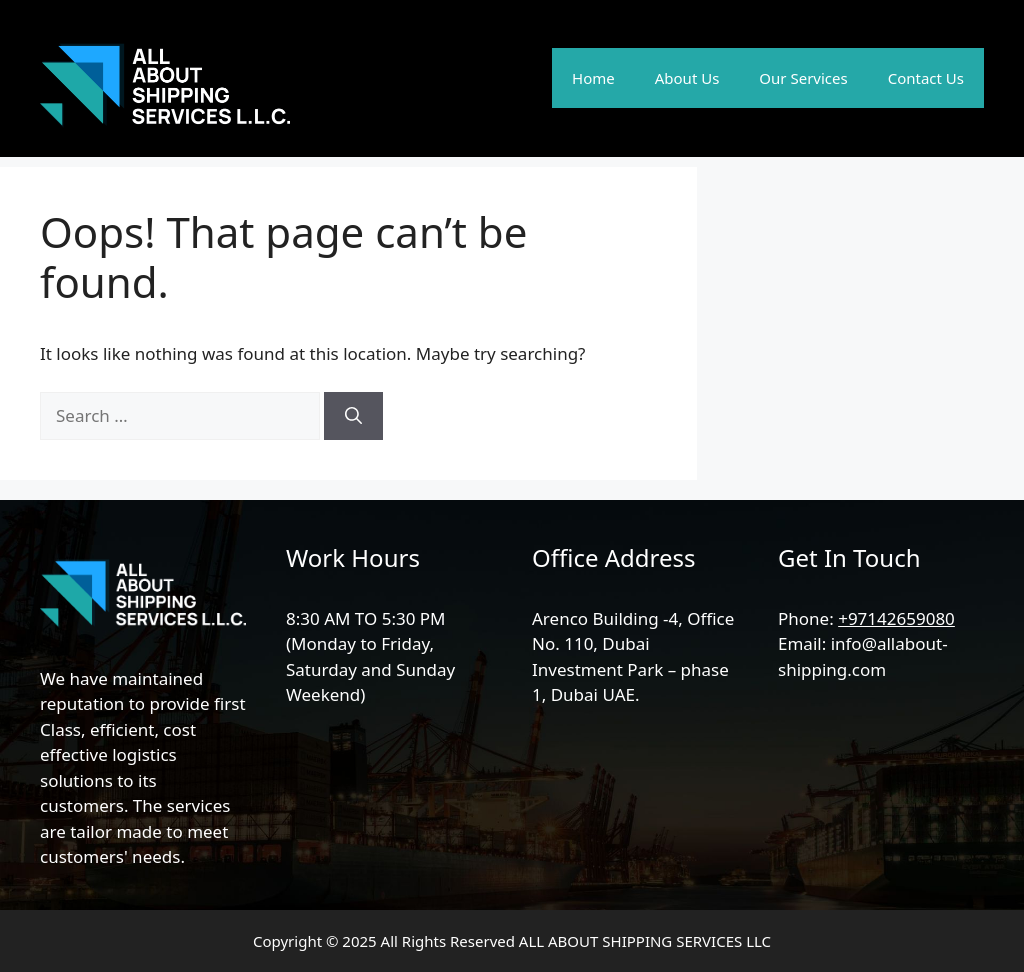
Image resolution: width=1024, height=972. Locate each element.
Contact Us (926, 78)
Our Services (803, 78)
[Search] (353, 416)
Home (593, 78)
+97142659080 (896, 618)
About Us (687, 78)
